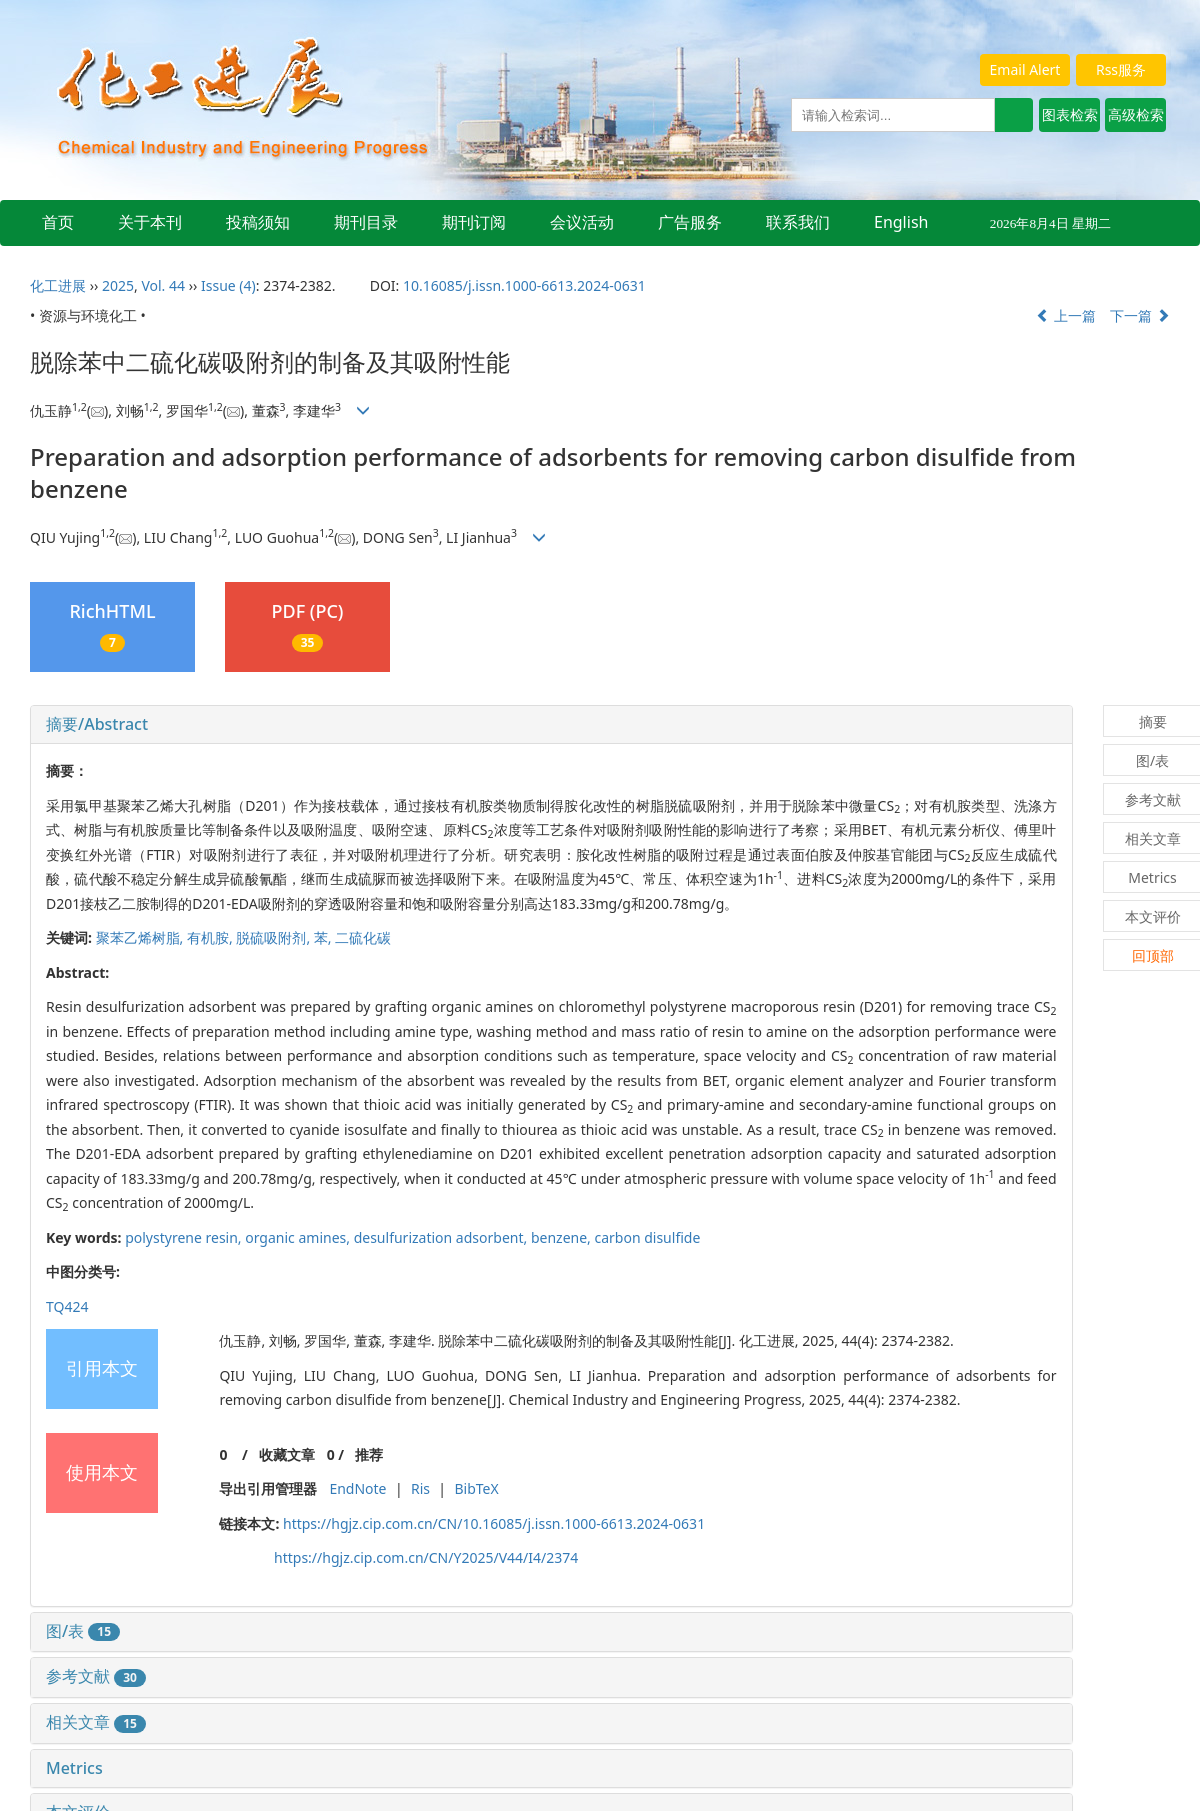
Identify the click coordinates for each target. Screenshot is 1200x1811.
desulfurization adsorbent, (442, 1237)
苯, (324, 937)
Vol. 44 (163, 285)
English (901, 222)
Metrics (74, 1768)
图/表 (83, 1631)
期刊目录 (366, 222)
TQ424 (67, 1306)
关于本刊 (150, 222)
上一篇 (1066, 315)
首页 (58, 222)
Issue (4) (228, 285)
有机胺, (211, 937)
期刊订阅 (474, 222)
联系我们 (798, 222)
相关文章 (96, 1722)
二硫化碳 (363, 937)
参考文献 (96, 1676)
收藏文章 (287, 1454)
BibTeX (476, 1488)
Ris (420, 1488)
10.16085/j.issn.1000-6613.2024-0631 (524, 285)
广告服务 (690, 222)
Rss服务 (1121, 69)
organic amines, (299, 1237)
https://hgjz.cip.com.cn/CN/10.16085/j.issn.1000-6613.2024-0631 (494, 1523)
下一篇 (1140, 315)
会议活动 (582, 222)
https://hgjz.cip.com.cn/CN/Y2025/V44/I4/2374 (426, 1557)
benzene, (563, 1237)
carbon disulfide (647, 1237)
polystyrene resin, (185, 1237)
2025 (118, 285)
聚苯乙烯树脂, (141, 937)
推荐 (369, 1454)
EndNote (357, 1488)
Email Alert (1025, 69)
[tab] (551, 725)
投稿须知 (258, 222)
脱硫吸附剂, (274, 937)
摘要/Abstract (97, 724)
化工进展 (58, 285)
